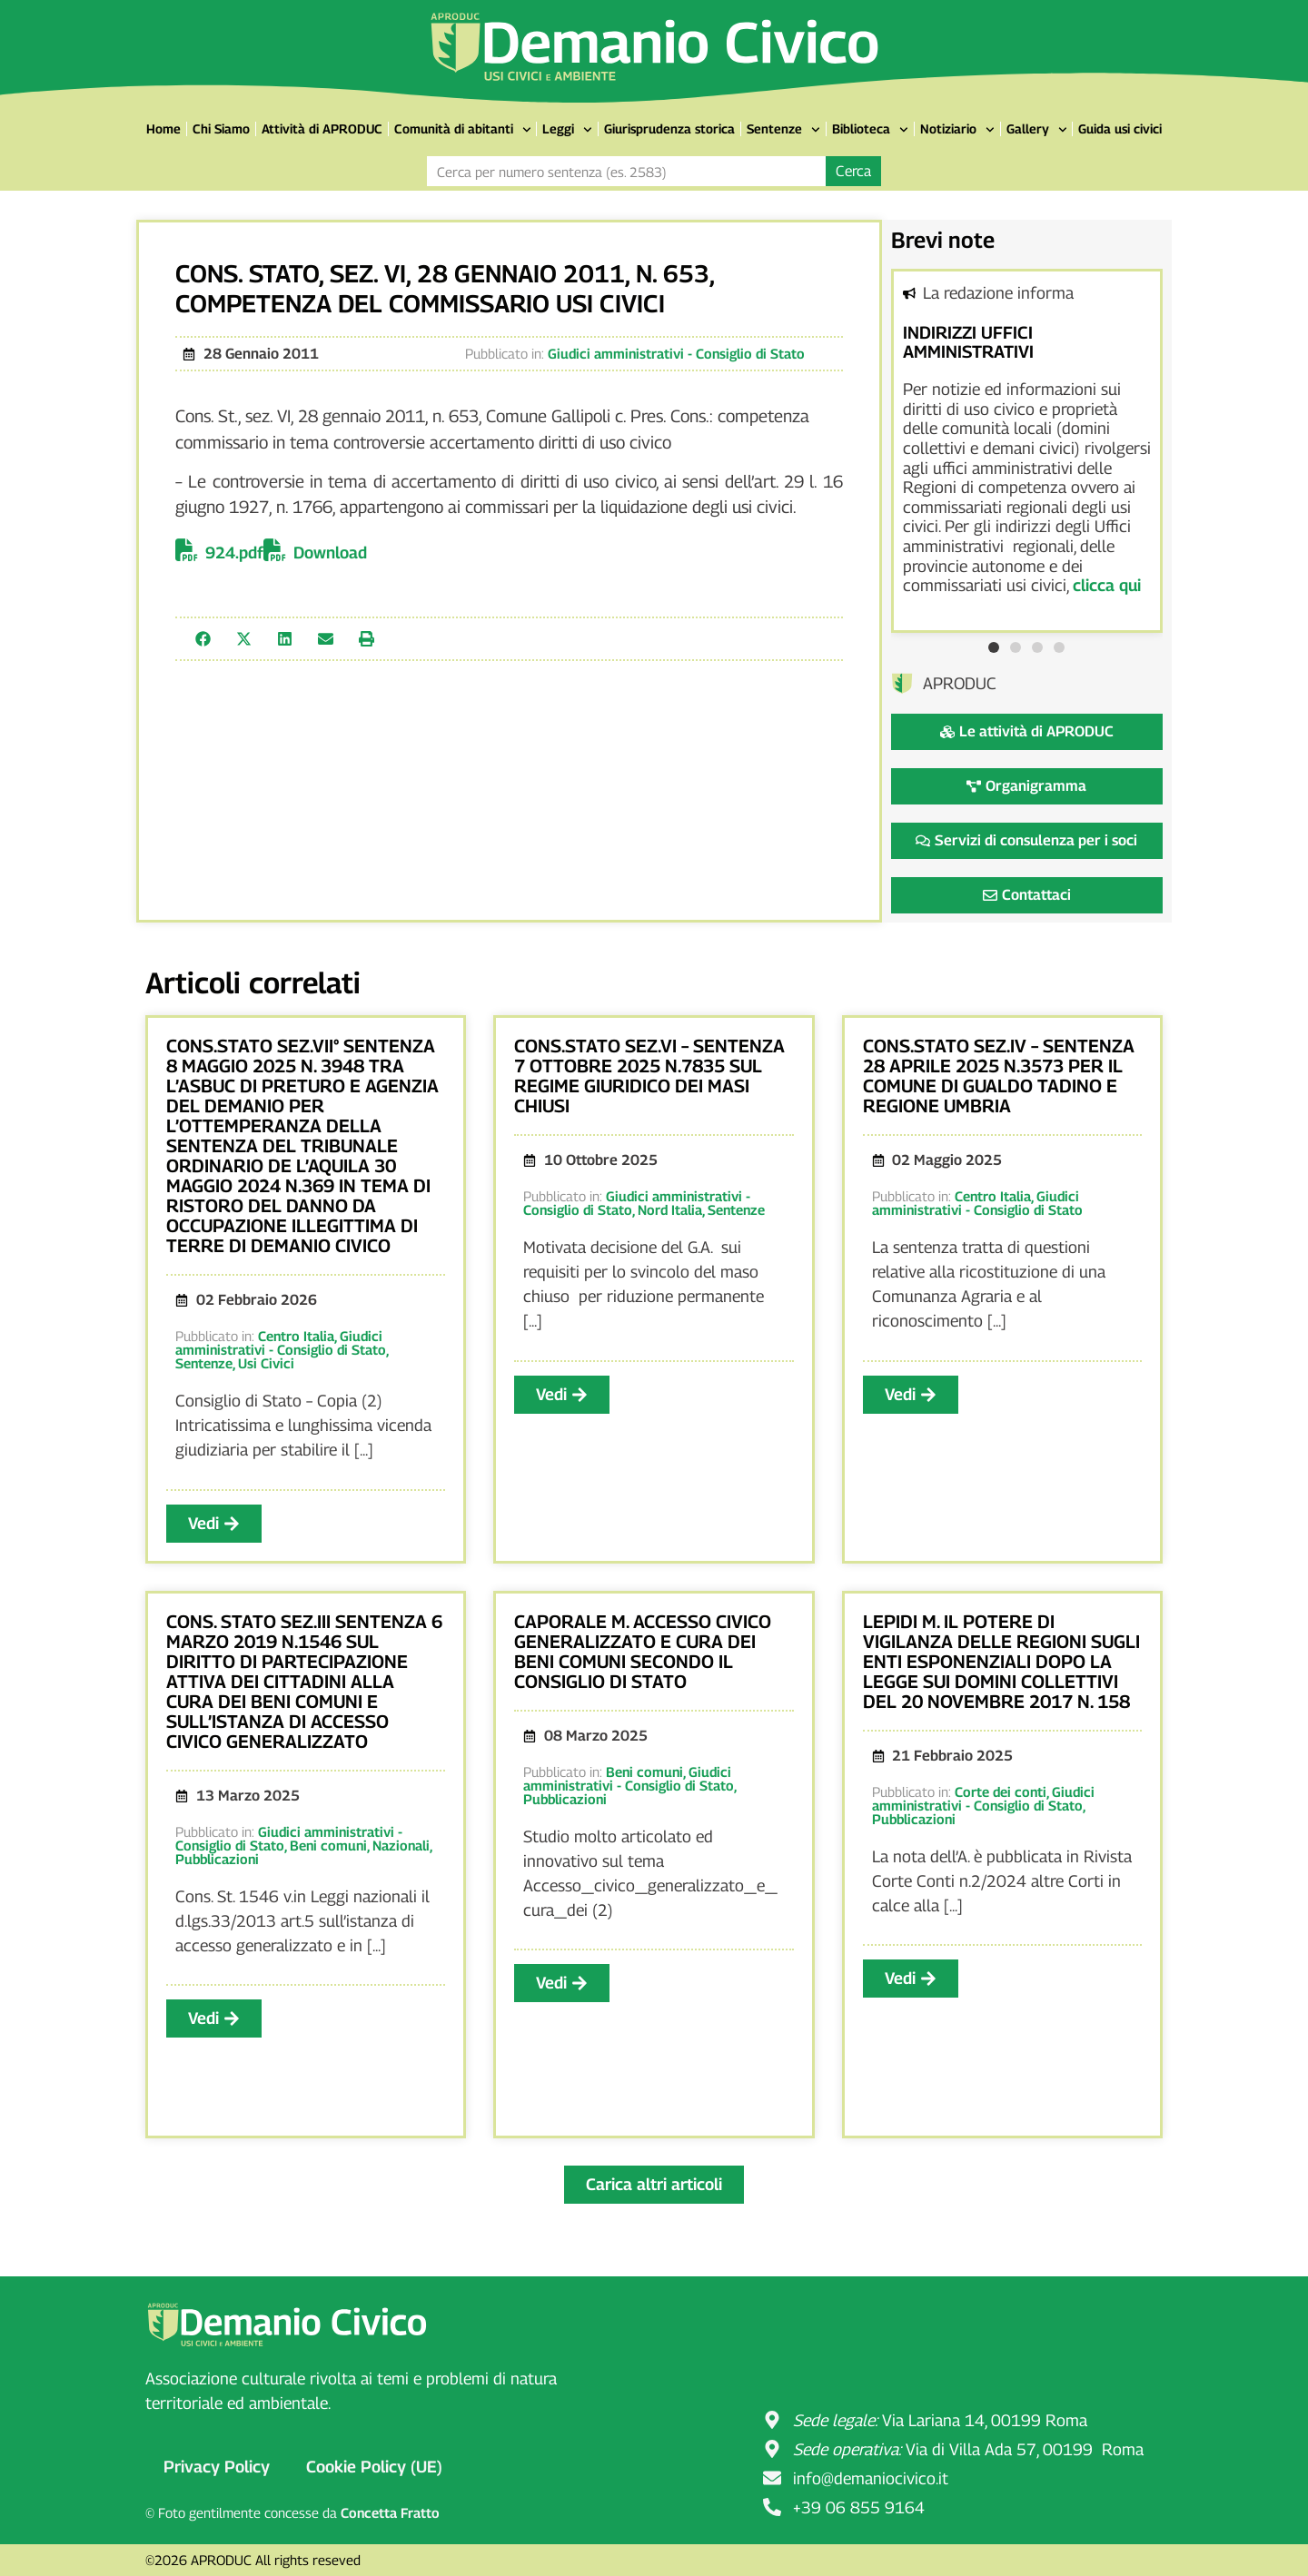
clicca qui (1107, 585)
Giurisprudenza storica (669, 128)
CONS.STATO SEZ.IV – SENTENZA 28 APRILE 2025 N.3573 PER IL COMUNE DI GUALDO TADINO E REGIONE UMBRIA (999, 1076)
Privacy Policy (217, 2466)
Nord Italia (670, 1209)
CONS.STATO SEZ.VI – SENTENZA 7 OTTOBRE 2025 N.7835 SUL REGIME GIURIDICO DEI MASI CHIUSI (649, 1076)
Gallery (1036, 129)
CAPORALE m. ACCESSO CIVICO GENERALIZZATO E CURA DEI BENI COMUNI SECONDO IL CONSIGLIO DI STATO (642, 1652)
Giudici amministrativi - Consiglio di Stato (676, 353)
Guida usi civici (1120, 128)
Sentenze (783, 129)
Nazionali (401, 1845)
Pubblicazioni (217, 1859)
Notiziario (957, 129)
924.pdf (234, 552)
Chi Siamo (221, 128)
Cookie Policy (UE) (374, 2466)
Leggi (567, 129)
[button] (203, 638)
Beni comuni (328, 1845)
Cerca (853, 171)
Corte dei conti (1000, 1791)
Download (330, 552)
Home (163, 128)
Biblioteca (870, 129)
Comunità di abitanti (462, 129)
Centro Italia (296, 1335)
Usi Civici (266, 1363)
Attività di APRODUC (322, 128)
